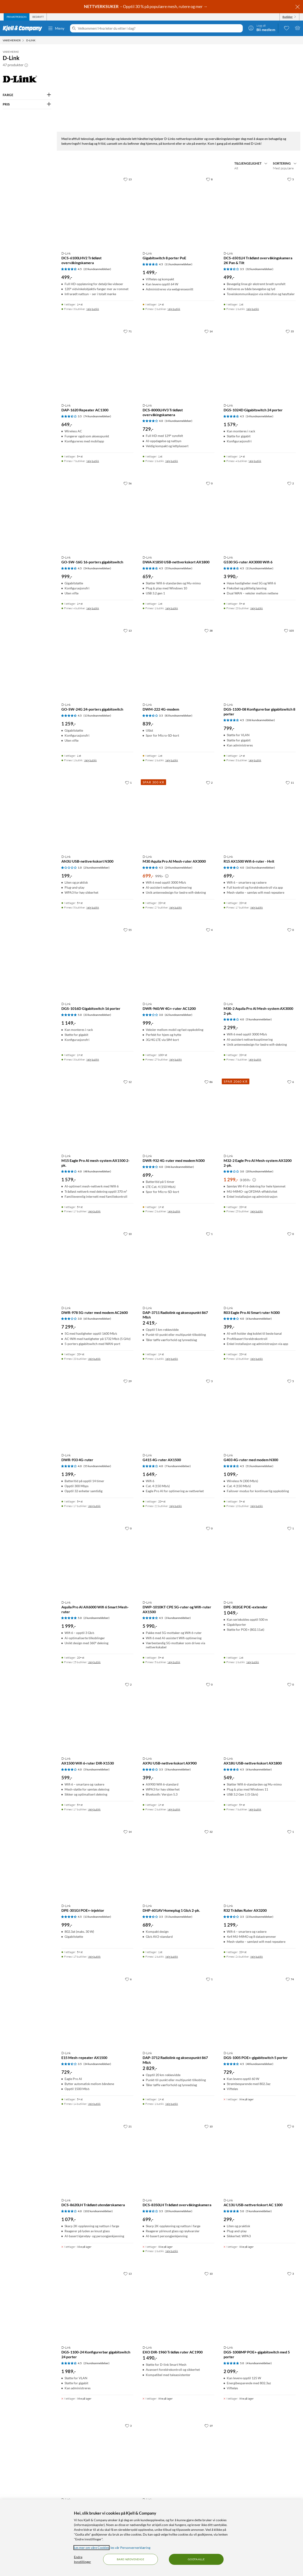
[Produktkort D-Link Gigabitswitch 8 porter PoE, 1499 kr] (179, 211)
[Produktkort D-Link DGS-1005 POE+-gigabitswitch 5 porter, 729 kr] (260, 2011)
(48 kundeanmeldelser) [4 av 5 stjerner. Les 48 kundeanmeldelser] (97, 1171)
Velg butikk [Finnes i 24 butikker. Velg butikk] (256, 1956)
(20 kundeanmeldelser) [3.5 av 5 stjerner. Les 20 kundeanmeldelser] (178, 2211)
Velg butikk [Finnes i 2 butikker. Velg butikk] (173, 309)
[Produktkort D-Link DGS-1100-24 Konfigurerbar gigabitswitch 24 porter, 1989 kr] (97, 2305)
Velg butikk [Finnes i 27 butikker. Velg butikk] (175, 907)
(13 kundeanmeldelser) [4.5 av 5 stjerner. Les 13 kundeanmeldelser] (97, 715)
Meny (56, 28)
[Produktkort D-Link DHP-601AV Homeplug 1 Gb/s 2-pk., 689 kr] (179, 1863)
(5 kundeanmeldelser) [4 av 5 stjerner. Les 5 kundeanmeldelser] (259, 1019)
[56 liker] (127, 483)
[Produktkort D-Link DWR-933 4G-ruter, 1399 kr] (97, 1413)
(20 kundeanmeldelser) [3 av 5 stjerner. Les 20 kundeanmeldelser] (259, 1171)
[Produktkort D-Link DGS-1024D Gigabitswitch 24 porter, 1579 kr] (260, 363)
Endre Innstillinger (82, 2559)
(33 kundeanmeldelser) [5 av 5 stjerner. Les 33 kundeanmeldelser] (97, 1014)
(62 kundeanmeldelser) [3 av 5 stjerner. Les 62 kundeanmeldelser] (178, 1014)
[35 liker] (290, 331)
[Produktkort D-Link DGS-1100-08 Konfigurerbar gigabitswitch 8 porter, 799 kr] (260, 662)
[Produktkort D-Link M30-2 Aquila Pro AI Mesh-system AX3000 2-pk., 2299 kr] (260, 962)
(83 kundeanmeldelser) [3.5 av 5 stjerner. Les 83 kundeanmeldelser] (178, 715)
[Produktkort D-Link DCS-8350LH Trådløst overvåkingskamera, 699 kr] (179, 2158)
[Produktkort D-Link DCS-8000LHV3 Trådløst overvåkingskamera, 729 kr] (179, 363)
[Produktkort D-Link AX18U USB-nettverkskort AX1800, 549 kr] (260, 1716)
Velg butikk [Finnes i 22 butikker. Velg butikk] (175, 1506)
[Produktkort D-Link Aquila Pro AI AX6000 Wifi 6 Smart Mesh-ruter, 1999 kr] (97, 1560)
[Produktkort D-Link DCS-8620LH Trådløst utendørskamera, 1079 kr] (97, 2158)
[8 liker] (209, 179)
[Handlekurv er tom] (297, 27)
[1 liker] (128, 782)
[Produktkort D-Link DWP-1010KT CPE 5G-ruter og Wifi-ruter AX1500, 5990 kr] (179, 1560)
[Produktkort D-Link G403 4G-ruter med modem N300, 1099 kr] (260, 1413)
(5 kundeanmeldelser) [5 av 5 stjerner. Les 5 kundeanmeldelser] (259, 2211)
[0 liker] (209, 483)
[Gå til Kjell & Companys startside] (24, 28)
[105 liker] (289, 630)
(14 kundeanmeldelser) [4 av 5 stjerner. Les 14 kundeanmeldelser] (178, 421)
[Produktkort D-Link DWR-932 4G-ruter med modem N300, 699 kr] (179, 1114)
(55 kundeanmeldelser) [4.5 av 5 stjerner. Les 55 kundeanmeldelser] (178, 568)
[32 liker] (208, 1831)
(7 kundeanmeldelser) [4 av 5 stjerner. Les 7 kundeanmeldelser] (178, 1466)
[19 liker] (208, 2425)
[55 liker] (127, 929)
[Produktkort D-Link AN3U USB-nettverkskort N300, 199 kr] (97, 814)
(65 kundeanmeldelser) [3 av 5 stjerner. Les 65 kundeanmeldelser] (97, 1318)
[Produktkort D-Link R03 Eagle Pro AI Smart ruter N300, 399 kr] (260, 1266)
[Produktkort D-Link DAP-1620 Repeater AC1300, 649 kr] (97, 363)
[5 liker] (290, 179)
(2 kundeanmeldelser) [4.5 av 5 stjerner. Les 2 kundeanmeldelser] (97, 2363)
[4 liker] (209, 929)
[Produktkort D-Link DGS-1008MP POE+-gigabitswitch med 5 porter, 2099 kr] (260, 2305)
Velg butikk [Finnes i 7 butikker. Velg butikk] (92, 461)
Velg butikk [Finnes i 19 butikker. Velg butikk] (94, 1956)
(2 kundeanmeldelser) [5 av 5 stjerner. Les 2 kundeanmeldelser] (97, 1618)
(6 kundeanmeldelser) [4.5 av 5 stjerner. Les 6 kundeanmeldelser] (259, 1769)
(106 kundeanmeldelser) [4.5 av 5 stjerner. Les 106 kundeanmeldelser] (260, 720)
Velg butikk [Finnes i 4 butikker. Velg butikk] (254, 461)
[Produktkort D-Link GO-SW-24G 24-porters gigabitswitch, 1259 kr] (97, 662)
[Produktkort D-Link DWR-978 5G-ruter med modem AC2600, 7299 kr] (97, 1266)
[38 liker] (208, 630)
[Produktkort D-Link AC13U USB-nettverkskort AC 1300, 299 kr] (260, 2158)
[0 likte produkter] (286, 27)
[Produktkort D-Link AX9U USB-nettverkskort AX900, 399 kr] (179, 1716)
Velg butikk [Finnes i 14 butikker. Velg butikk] (94, 2104)
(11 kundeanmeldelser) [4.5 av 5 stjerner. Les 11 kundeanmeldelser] (178, 264)
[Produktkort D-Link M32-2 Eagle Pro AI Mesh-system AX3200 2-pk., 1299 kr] (260, 1114)
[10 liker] (127, 1234)
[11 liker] (290, 782)
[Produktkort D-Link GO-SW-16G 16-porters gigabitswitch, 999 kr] (97, 515)
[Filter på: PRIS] (27, 104)
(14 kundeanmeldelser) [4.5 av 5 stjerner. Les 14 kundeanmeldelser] (259, 416)
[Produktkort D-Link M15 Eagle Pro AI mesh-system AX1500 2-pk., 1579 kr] (97, 1114)
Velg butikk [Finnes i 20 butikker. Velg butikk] (256, 608)
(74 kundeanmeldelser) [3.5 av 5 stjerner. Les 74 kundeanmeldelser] (97, 416)
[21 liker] (127, 2126)
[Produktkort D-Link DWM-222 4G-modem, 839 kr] (179, 662)
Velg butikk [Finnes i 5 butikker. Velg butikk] (92, 907)
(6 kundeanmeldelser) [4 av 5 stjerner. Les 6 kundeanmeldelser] (259, 1318)
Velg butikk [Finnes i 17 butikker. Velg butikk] (256, 907)
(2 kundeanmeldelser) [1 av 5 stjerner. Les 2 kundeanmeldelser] (97, 867)
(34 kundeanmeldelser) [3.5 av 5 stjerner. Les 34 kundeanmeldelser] (97, 2064)
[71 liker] (127, 331)
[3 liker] (209, 1381)
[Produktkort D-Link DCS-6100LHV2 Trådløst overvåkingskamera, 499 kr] (97, 211)
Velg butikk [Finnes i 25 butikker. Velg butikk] (256, 1211)
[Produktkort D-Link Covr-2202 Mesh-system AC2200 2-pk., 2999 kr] (179, 2457)
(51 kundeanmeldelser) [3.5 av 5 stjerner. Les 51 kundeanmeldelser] (178, 1916)
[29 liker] (127, 1381)
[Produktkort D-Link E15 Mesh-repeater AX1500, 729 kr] (97, 2011)
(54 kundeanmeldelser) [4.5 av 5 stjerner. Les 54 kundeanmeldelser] (97, 568)
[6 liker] (290, 1081)
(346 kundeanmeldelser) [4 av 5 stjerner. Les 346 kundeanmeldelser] (179, 1167)
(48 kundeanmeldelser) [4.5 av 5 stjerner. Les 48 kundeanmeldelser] (259, 2064)
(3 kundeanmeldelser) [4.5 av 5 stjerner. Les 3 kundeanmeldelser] (178, 1618)
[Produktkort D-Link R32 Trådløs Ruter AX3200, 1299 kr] (260, 1863)
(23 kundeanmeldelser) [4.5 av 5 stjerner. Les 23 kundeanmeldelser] (97, 269)
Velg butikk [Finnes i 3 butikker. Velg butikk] (92, 309)
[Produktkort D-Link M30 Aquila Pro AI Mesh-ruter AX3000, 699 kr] (179, 814)
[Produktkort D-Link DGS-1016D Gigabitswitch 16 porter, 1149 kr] (97, 962)
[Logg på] (261, 27)
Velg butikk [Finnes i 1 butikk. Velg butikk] (252, 309)
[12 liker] (127, 1081)
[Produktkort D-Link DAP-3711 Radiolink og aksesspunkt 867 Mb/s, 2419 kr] (179, 1266)
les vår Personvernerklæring (130, 2548)
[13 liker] (127, 179)
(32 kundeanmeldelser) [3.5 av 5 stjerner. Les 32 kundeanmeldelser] (259, 269)
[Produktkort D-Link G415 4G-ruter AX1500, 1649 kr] (179, 1413)
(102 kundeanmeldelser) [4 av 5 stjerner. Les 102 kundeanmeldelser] (98, 2211)
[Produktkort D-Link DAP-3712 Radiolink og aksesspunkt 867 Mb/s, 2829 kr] (179, 2011)
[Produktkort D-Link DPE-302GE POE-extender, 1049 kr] (260, 1560)
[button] (26, 65)
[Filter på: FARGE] (27, 95)
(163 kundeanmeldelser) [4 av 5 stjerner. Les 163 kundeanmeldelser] (260, 867)
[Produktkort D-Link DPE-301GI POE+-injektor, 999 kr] (97, 1863)
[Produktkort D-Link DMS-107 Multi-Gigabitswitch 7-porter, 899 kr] (97, 2457)
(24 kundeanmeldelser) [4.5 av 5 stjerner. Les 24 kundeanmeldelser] (178, 867)
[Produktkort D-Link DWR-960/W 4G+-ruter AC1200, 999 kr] (179, 962)
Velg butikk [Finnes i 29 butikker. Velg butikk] (175, 1059)
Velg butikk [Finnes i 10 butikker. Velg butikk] (256, 1358)
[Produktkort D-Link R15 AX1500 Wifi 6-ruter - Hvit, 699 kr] (260, 814)
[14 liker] (208, 331)
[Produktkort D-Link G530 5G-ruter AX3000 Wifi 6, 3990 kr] (260, 515)
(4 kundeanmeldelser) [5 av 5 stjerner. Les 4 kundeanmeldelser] (259, 2363)
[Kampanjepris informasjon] (167, 876)
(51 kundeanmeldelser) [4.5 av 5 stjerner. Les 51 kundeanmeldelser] (259, 1466)
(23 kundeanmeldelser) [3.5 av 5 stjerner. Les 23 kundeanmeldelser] (259, 1916)
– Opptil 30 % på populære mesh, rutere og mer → (146, 6)
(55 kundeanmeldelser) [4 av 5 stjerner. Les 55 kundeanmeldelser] (97, 1466)
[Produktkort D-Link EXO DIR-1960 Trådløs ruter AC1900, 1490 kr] (179, 2305)
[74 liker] (290, 1979)
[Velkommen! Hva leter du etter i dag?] (159, 28)
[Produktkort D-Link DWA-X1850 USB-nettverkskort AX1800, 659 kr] (179, 515)
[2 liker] (290, 483)
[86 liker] (208, 1081)
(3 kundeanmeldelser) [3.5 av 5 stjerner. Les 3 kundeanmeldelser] (178, 1769)
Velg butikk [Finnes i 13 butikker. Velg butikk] (256, 1506)
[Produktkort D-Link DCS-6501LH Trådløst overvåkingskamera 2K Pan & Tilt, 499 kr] (260, 211)
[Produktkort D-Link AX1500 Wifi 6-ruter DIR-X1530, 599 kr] (97, 1716)
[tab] (16, 17)
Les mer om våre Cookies (91, 2548)
